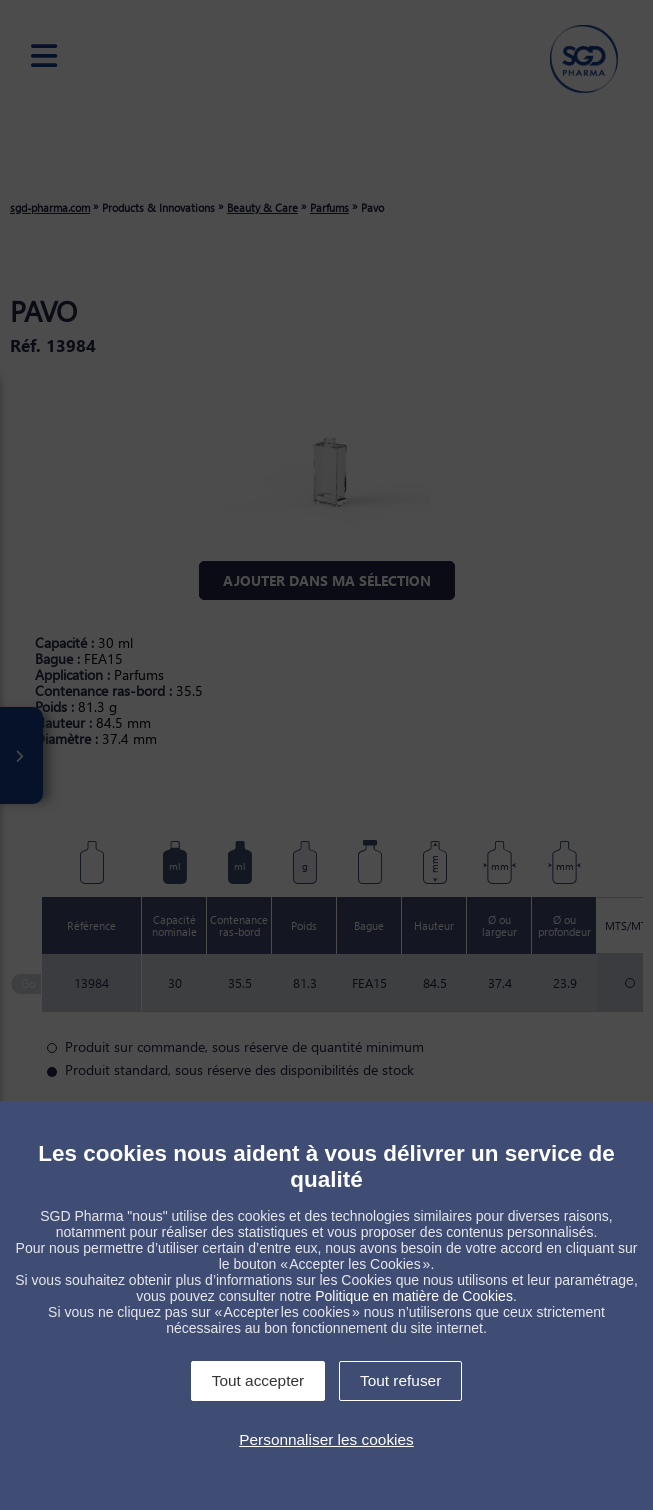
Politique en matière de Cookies (414, 1296)
